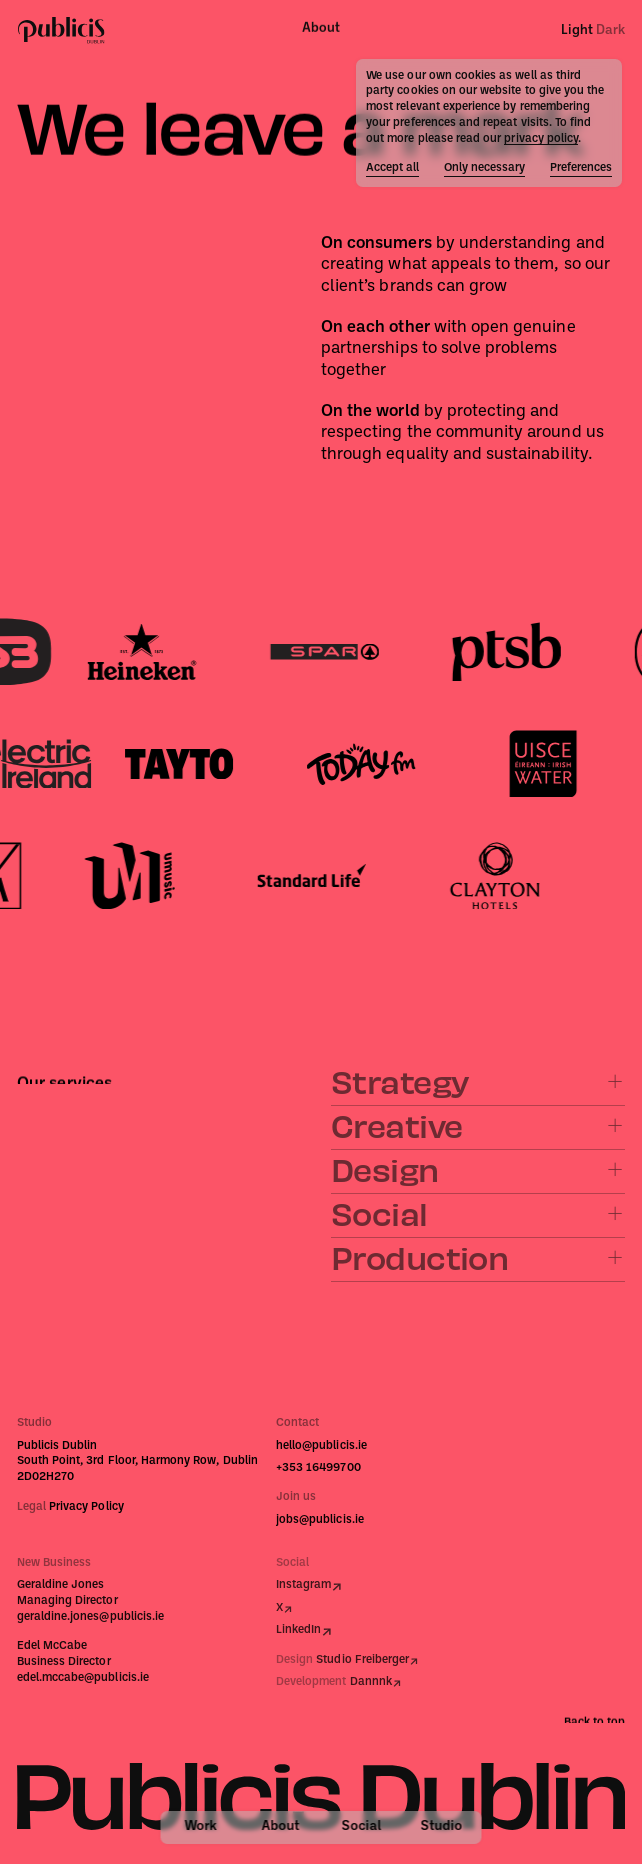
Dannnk (371, 1682)
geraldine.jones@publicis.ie (90, 1617)
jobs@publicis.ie (320, 1520)
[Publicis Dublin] (61, 29)
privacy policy (541, 139)
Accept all (392, 168)
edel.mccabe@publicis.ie (83, 1678)
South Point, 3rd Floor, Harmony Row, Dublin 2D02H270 (137, 1469)
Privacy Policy (86, 1507)
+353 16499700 (318, 1468)
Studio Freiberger (362, 1660)
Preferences (581, 168)
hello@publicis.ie (321, 1446)
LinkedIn (298, 1630)
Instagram (303, 1585)
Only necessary (484, 168)
